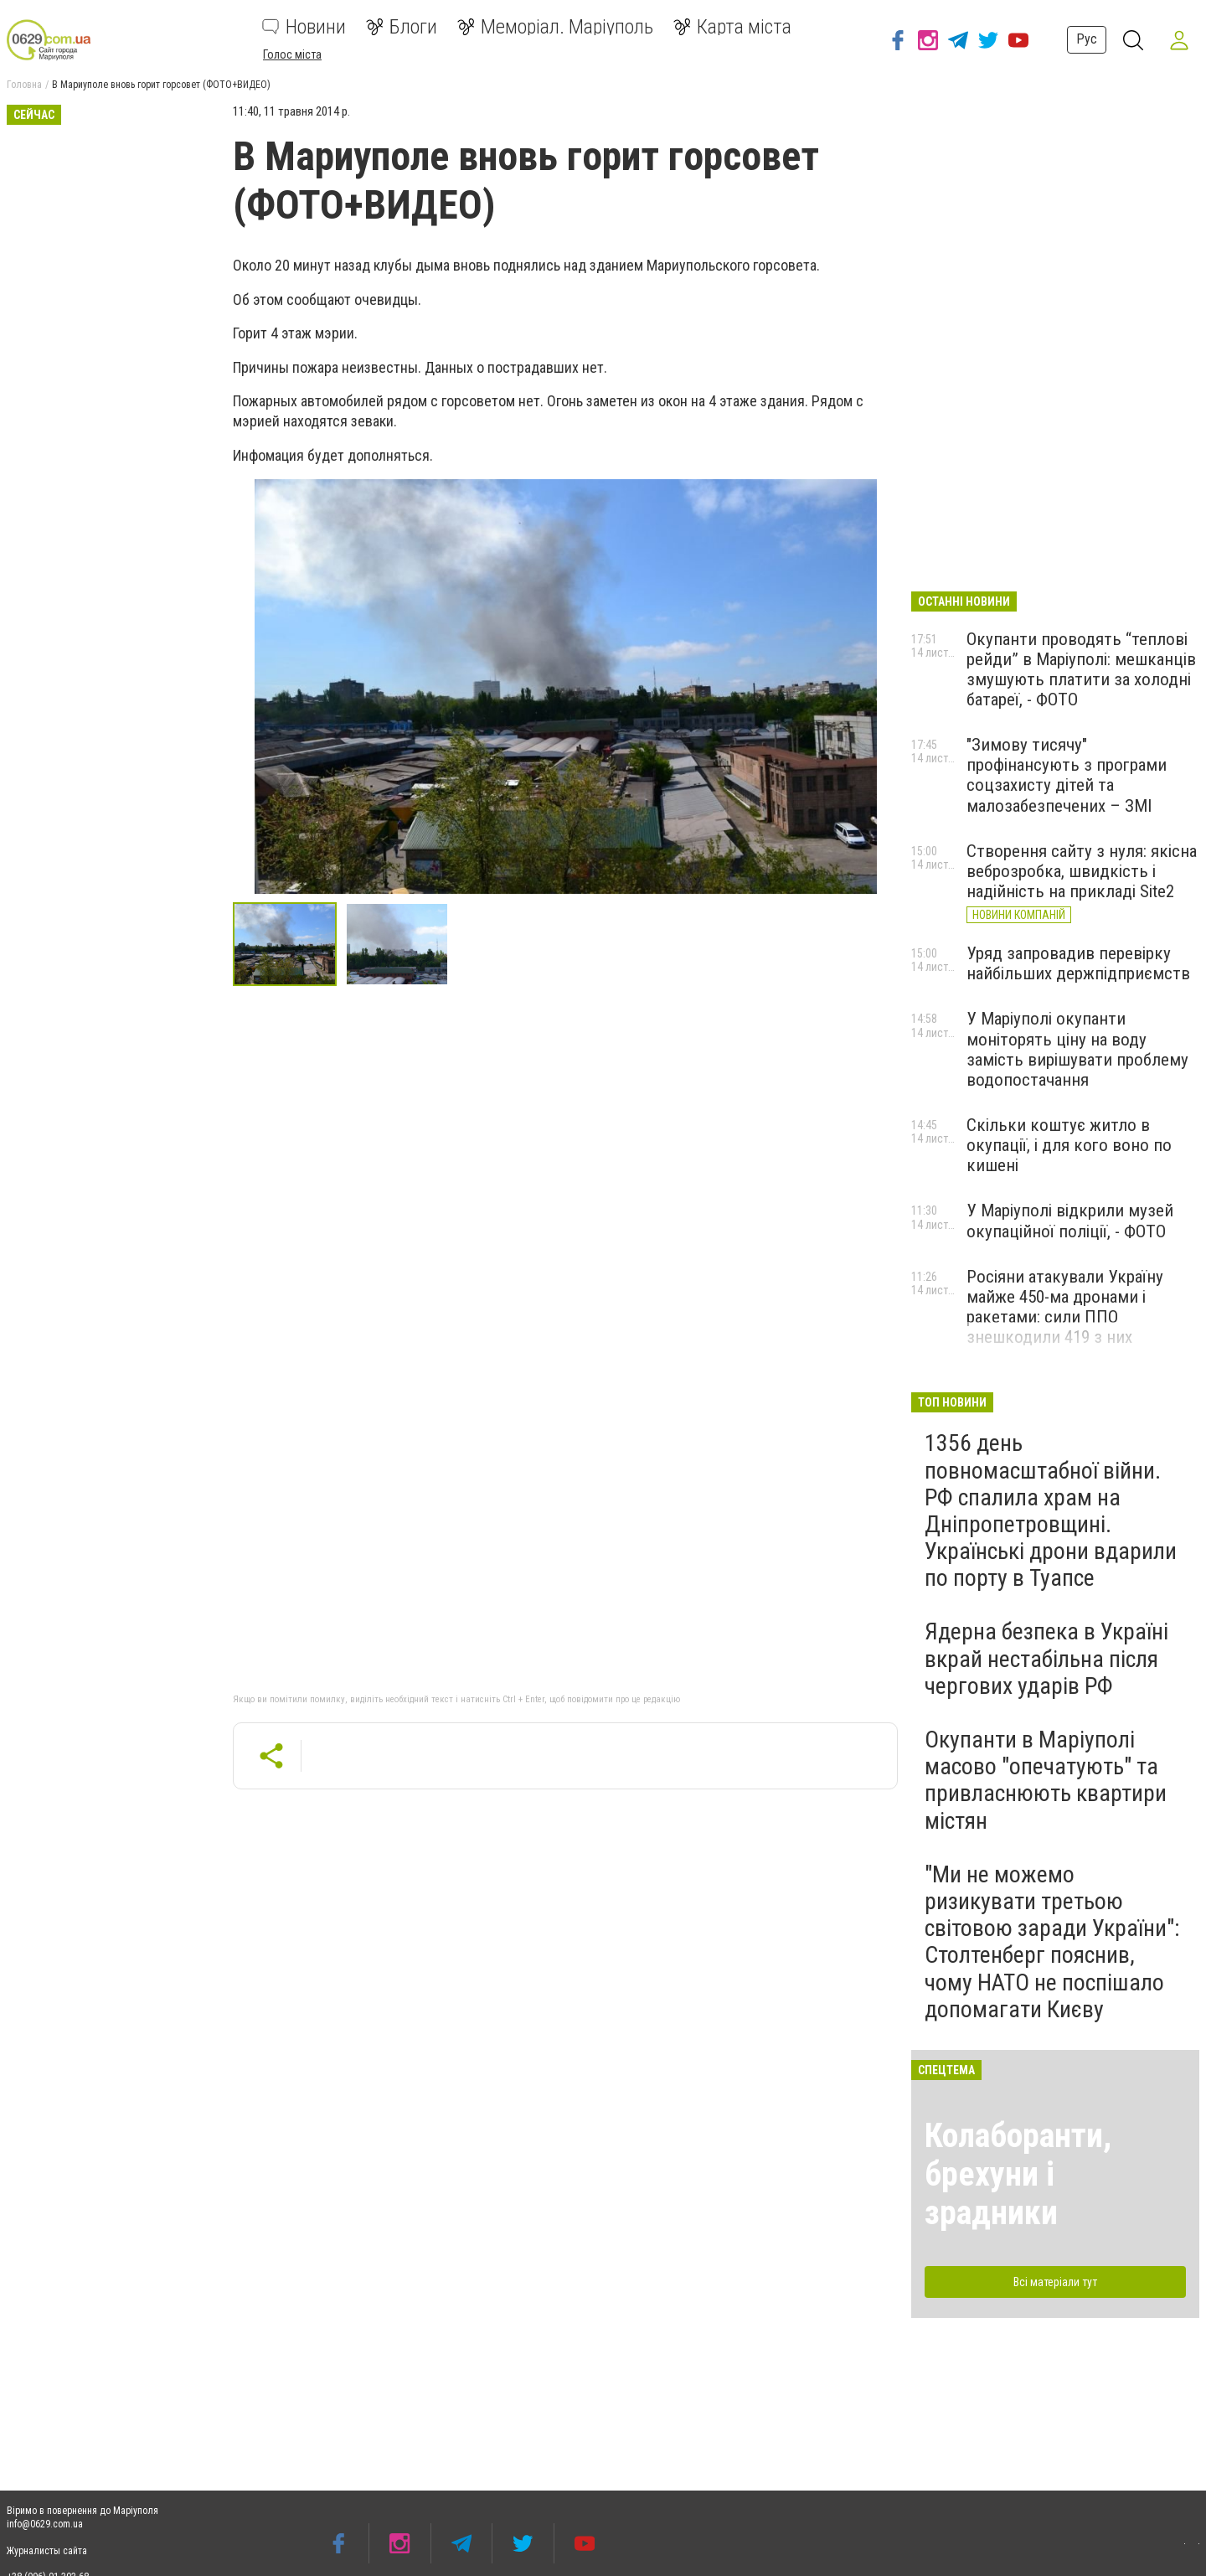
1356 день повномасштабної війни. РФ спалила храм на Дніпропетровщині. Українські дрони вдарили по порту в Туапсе (1051, 1510)
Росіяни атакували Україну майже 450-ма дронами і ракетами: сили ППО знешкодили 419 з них (1064, 1307)
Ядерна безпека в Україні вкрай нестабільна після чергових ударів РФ (1046, 1658)
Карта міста (732, 26)
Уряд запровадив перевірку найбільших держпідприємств (1078, 963)
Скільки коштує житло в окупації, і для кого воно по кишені (1069, 1145)
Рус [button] (1085, 39)
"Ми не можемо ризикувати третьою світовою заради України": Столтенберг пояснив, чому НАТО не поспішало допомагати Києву (1052, 1942)
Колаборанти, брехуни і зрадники (1018, 2174)
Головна (24, 84)
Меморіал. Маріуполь (555, 26)
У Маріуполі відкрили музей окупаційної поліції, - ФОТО (1069, 1220)
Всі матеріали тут (1055, 2282)
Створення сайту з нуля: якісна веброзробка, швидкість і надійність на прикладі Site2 (1081, 871)
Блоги (401, 26)
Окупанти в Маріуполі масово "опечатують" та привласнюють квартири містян (1046, 1780)
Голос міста (292, 54)
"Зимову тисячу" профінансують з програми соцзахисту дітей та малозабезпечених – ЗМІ (1066, 775)
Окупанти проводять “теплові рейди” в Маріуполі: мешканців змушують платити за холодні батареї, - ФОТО (1081, 669)
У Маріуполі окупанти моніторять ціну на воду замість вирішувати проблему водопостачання (1077, 1049)
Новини (304, 26)
